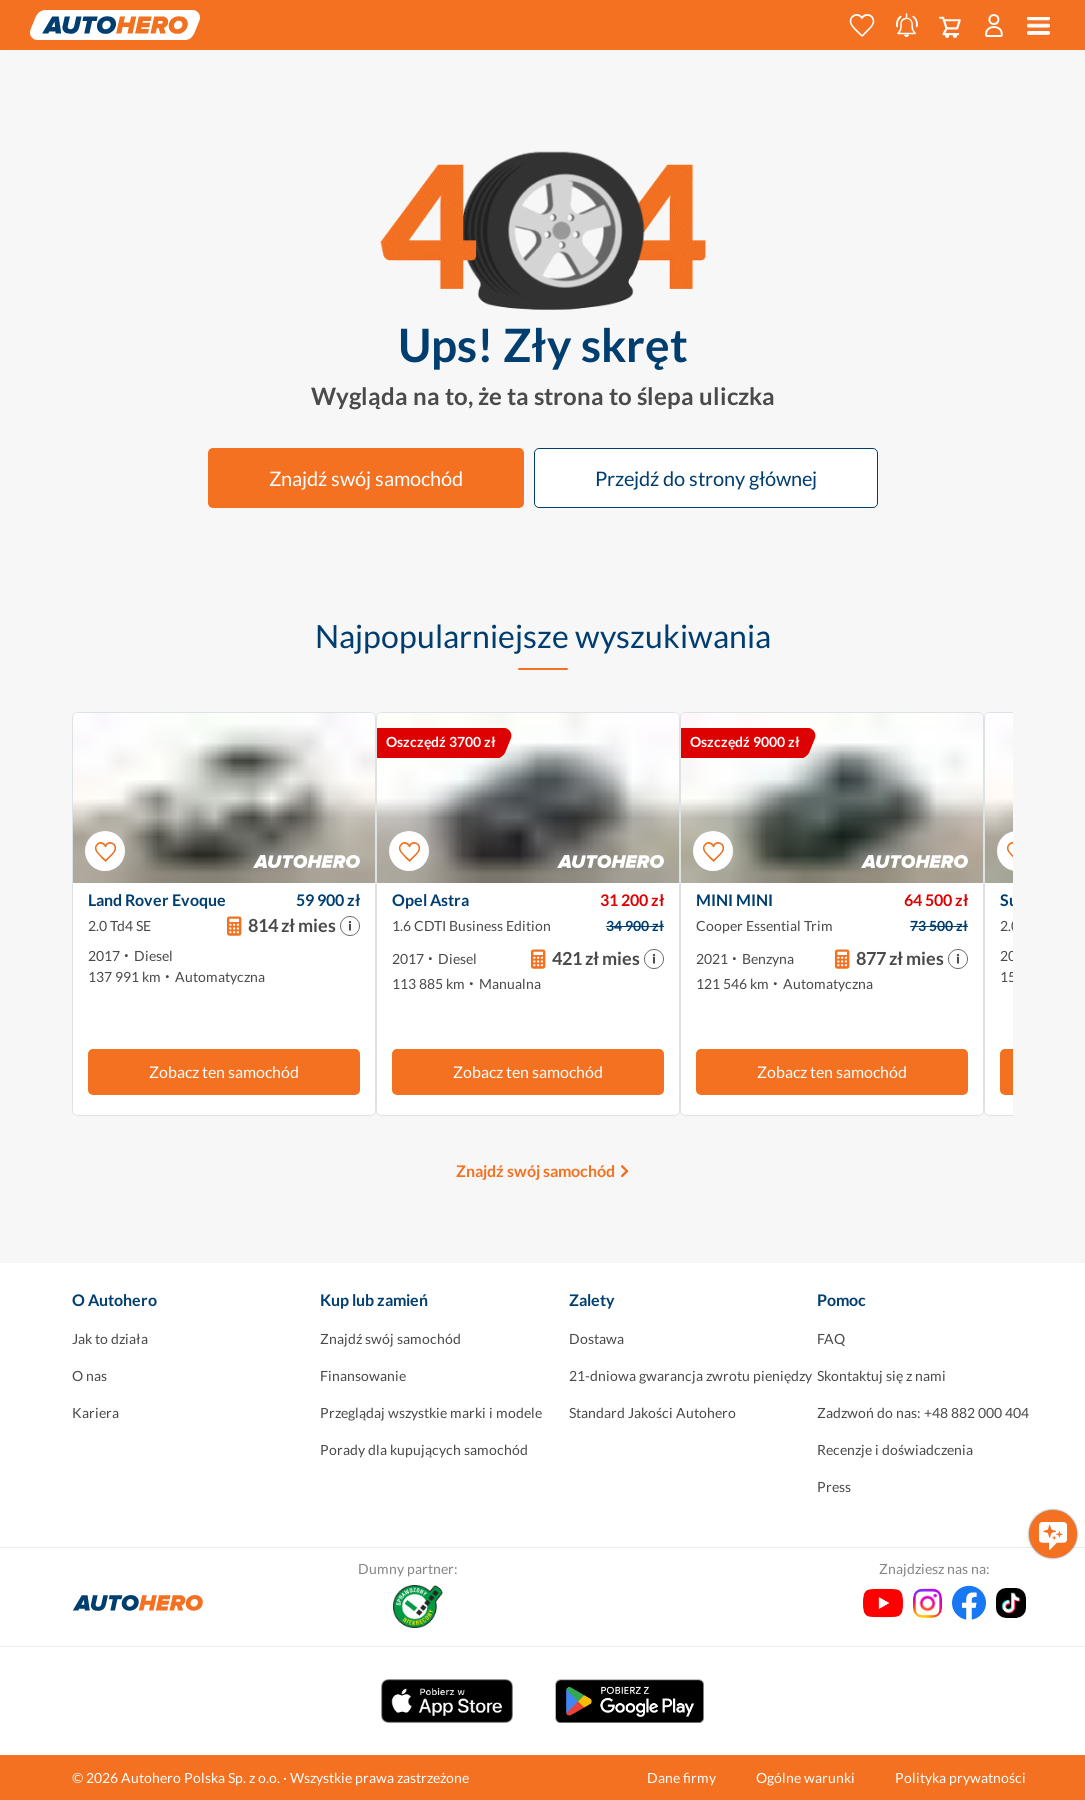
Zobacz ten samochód (224, 1071)
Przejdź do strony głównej (706, 478)
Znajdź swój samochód (366, 478)
